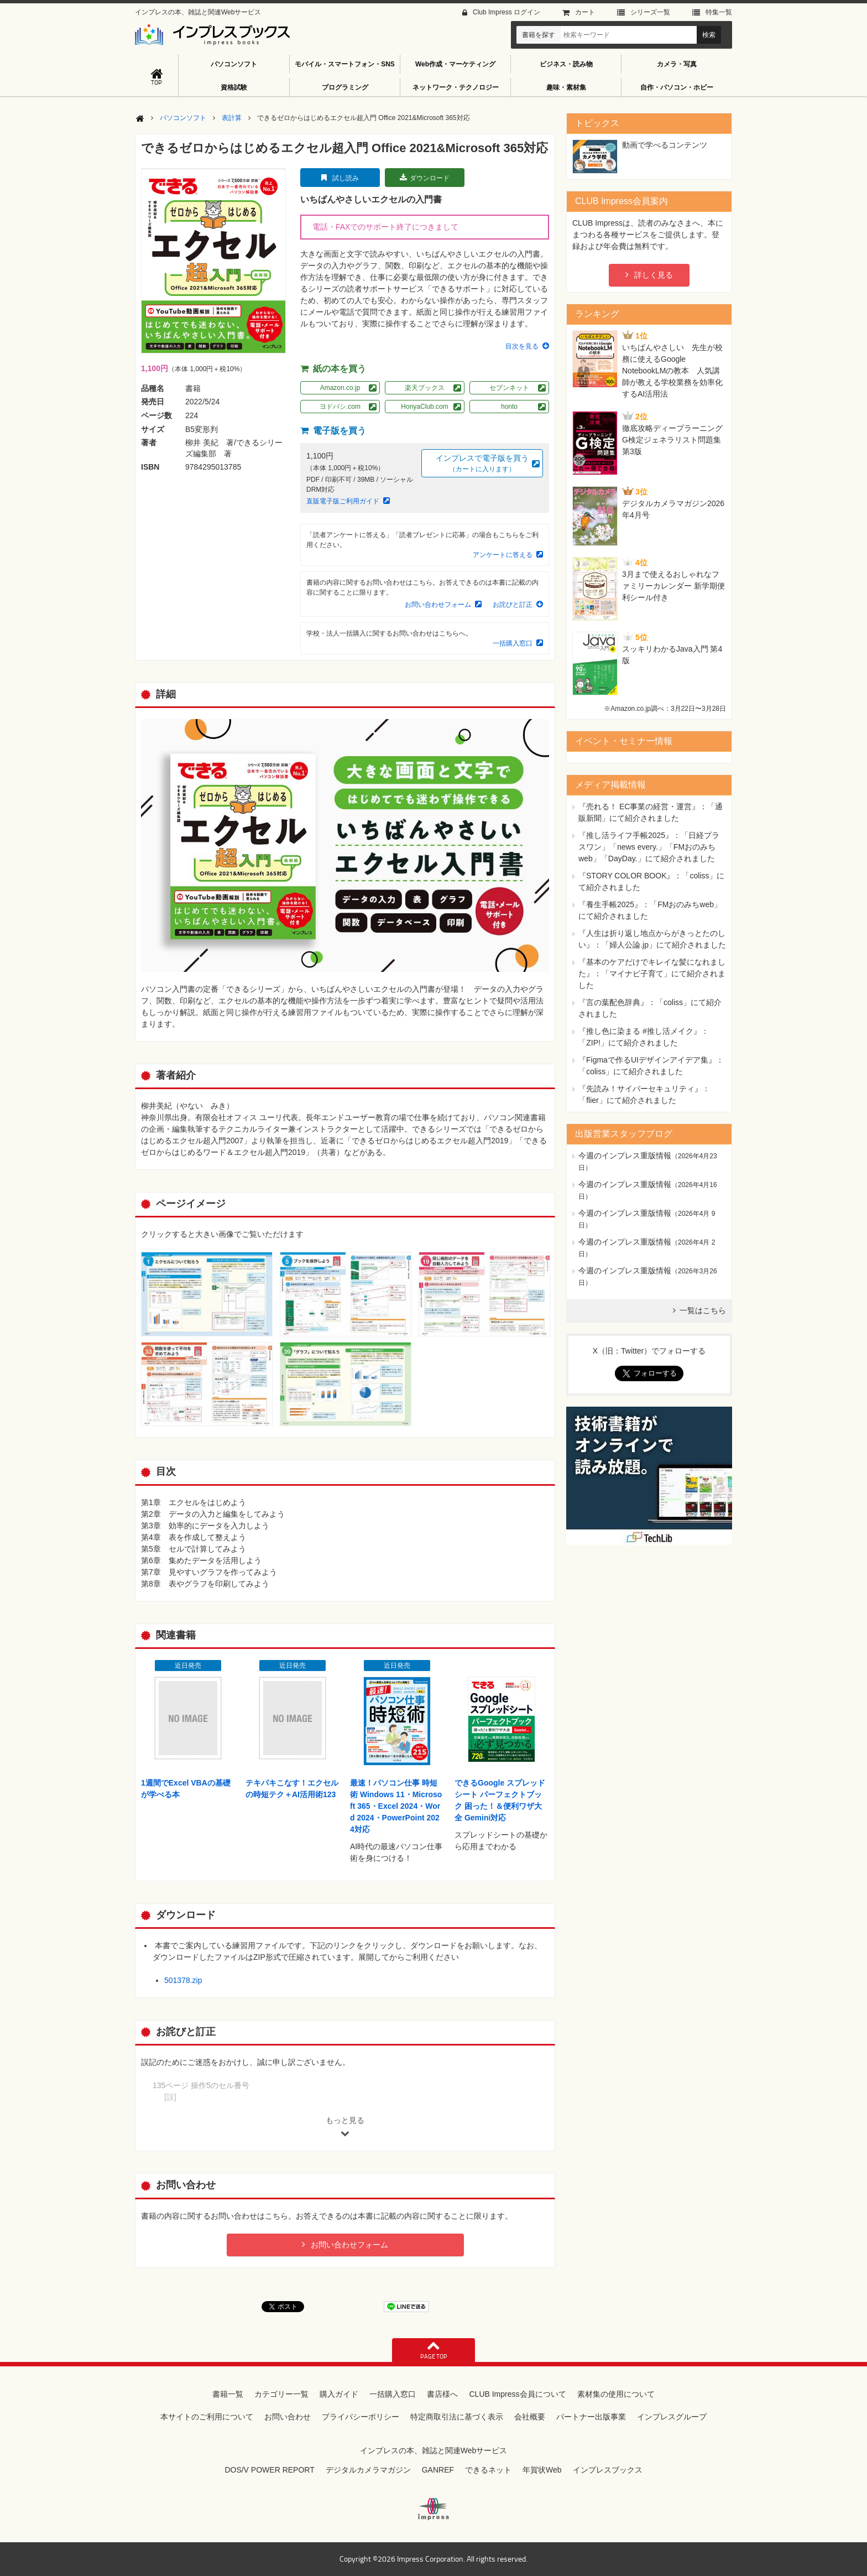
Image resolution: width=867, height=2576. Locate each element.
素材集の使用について (616, 2394)
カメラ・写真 (677, 64)
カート (585, 12)
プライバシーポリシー (360, 2416)
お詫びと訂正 (512, 604)
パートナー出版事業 (591, 2416)
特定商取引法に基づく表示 (456, 2416)
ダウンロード (430, 178)
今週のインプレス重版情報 (624, 1155)
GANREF (438, 2469)
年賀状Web (542, 2469)
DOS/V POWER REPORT (269, 2469)
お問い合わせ (287, 2416)
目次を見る (522, 346)
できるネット (488, 2469)
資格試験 (234, 87)
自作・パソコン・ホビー (676, 87)
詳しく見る (653, 274)
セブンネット (509, 388)
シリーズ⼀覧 (650, 12)
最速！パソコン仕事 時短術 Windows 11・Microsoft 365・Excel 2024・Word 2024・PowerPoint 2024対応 (396, 1806)
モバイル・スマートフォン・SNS (345, 64)
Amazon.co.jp (340, 388)
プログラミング (345, 87)
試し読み (345, 178)
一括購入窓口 (512, 643)
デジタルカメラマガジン (368, 2469)
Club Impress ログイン (506, 12)
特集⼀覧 (719, 12)
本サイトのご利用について (206, 2416)
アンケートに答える (502, 555)
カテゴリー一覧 (281, 2394)
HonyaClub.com (424, 406)
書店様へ (442, 2394)
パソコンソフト (234, 64)
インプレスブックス (608, 2469)
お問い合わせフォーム (438, 604)
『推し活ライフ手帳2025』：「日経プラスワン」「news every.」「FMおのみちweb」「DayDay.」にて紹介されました (648, 847)
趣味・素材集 (566, 87)
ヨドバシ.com (340, 406)
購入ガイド (339, 2394)
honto (509, 406)
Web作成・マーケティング (455, 64)
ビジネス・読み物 (566, 64)
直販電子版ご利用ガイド (342, 501)
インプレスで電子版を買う (482, 464)
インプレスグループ (672, 2416)
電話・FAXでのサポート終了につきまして (385, 226)
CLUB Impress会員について (517, 2394)
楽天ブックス (425, 388)
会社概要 (529, 2416)
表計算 (232, 118)
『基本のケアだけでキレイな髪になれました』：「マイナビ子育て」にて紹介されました (651, 973)
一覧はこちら (703, 1310)
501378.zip (183, 1980)
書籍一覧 (227, 2394)
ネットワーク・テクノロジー (455, 87)
